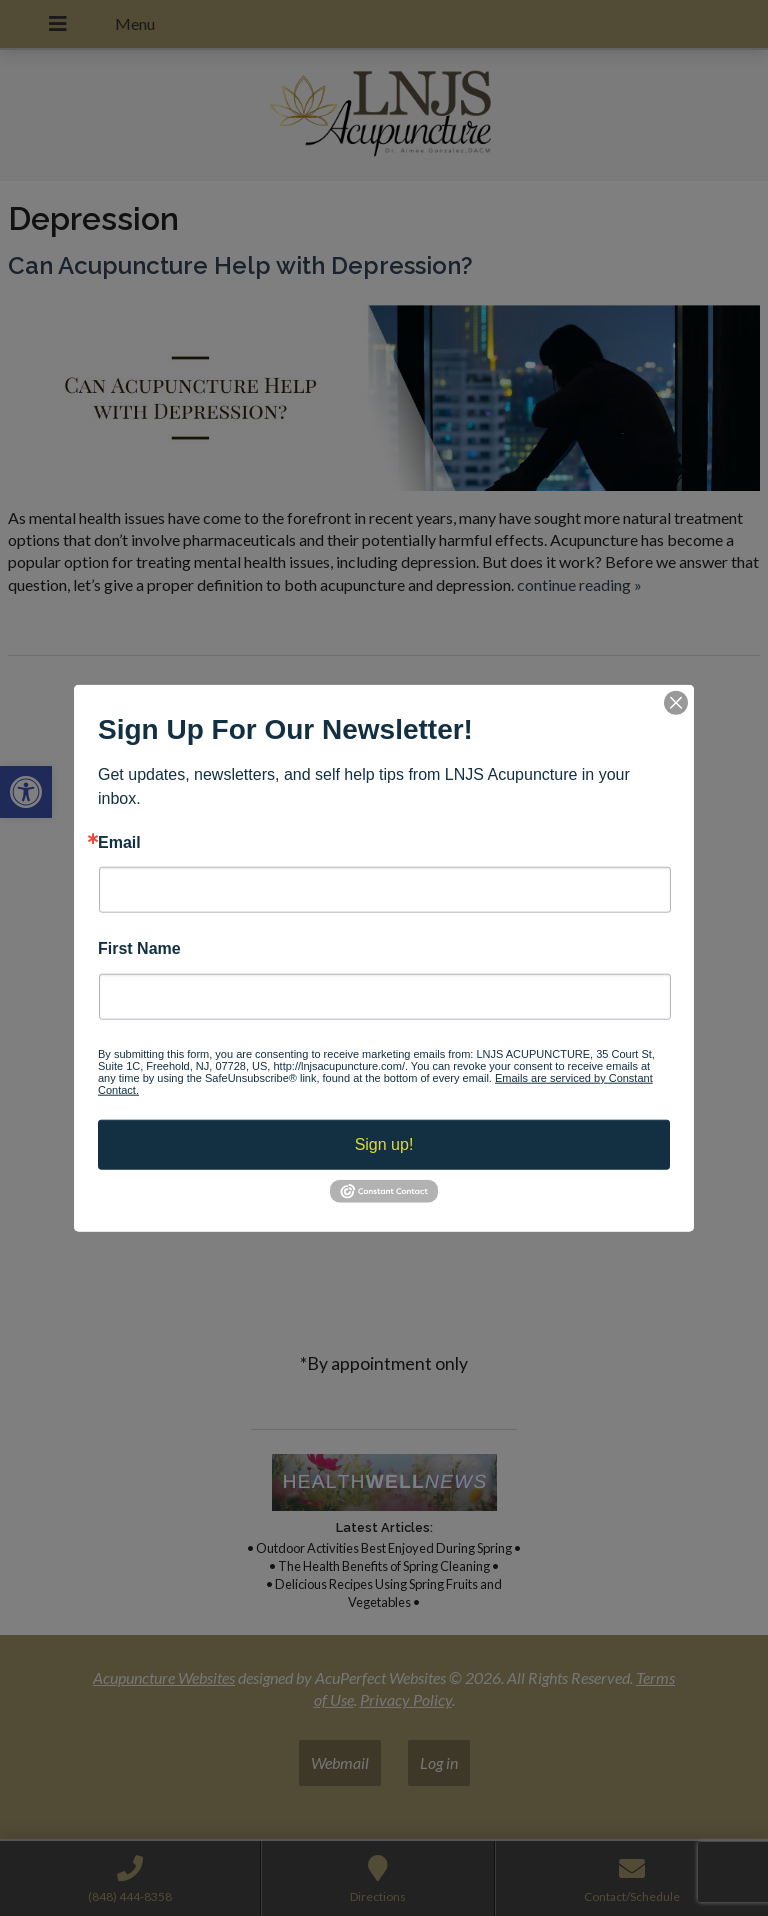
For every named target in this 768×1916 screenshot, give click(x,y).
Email (119, 843)
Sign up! (384, 1143)
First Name (139, 949)
